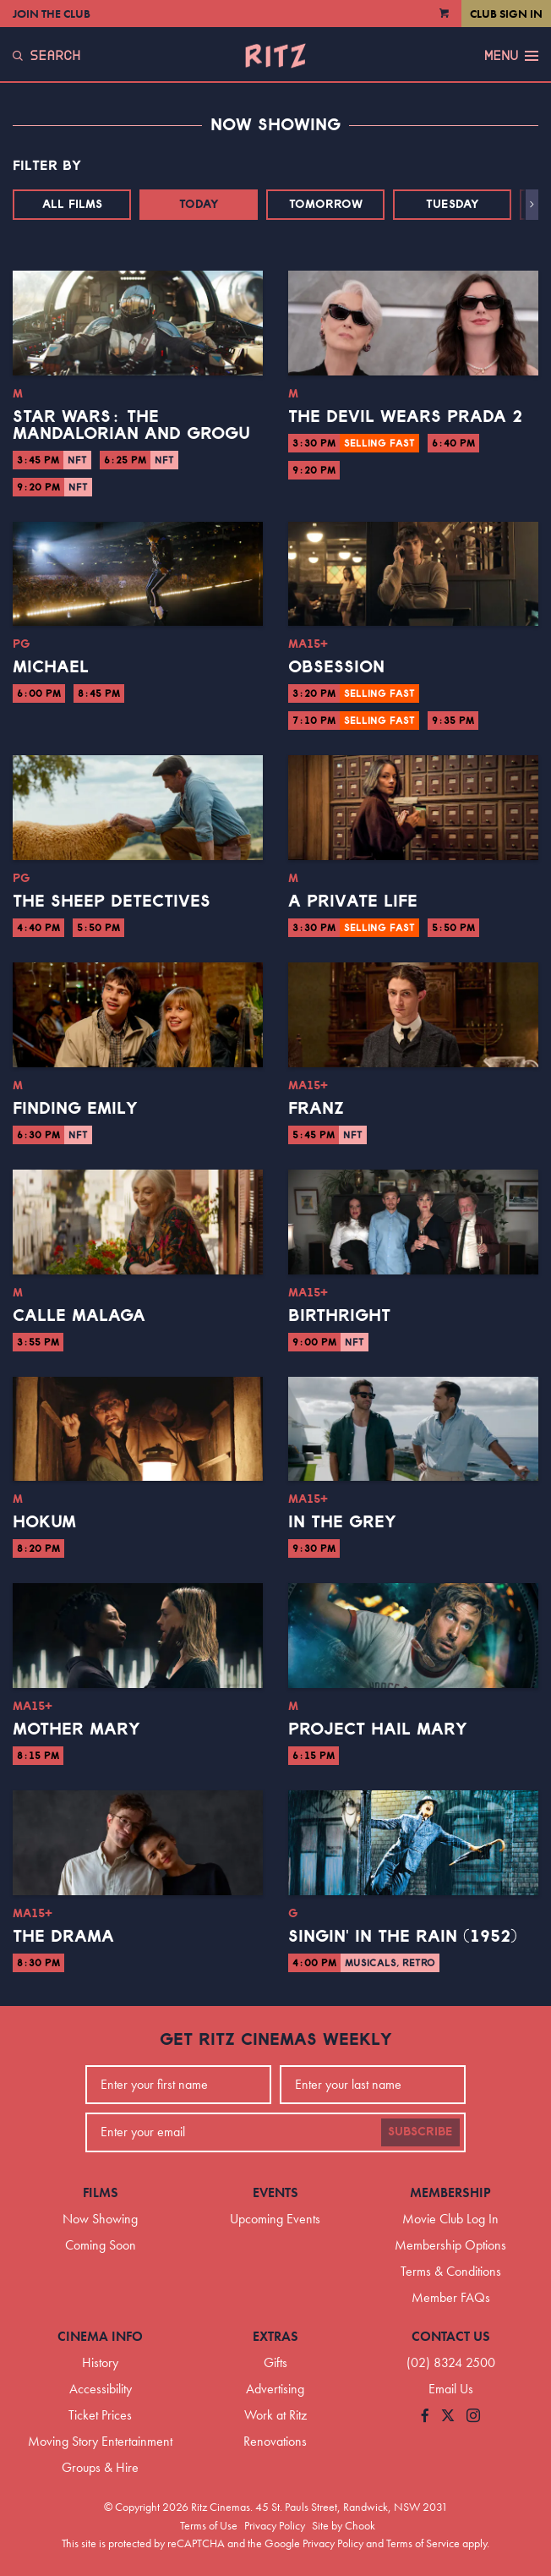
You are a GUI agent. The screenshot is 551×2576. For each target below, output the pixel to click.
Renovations (275, 2441)
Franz (316, 1108)
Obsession (336, 667)
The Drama (63, 1936)
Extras (275, 2336)
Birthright (339, 1315)
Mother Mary (76, 1729)
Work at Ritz (275, 2415)
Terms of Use (208, 2525)
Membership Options (450, 2245)
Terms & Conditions (451, 2271)
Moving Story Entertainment (100, 2441)
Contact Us (451, 2336)
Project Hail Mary (377, 1729)
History (100, 2362)
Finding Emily (75, 1108)
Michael (51, 667)
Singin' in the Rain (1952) (402, 1936)
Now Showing (100, 2219)
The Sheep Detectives (111, 901)
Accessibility (100, 2389)
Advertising (275, 2389)
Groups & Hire (100, 2467)
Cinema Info (100, 2336)
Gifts (275, 2362)
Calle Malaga (79, 1315)
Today (199, 205)
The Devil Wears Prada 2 (405, 416)
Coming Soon (100, 2245)
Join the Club (51, 13)
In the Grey (342, 1522)
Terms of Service (423, 2543)
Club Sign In (506, 13)
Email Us (450, 2389)
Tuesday (452, 205)
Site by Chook (343, 2525)
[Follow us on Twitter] (448, 2416)
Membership (450, 2192)
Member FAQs (451, 2297)
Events (275, 2192)
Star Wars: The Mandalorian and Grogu (131, 425)
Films (100, 2192)
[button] (532, 204)
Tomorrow (326, 205)
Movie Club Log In (450, 2219)
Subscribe (420, 2132)
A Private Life (352, 901)
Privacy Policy (274, 2525)
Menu (511, 56)
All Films (72, 205)
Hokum (44, 1522)
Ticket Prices (100, 2415)
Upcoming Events (275, 2219)
